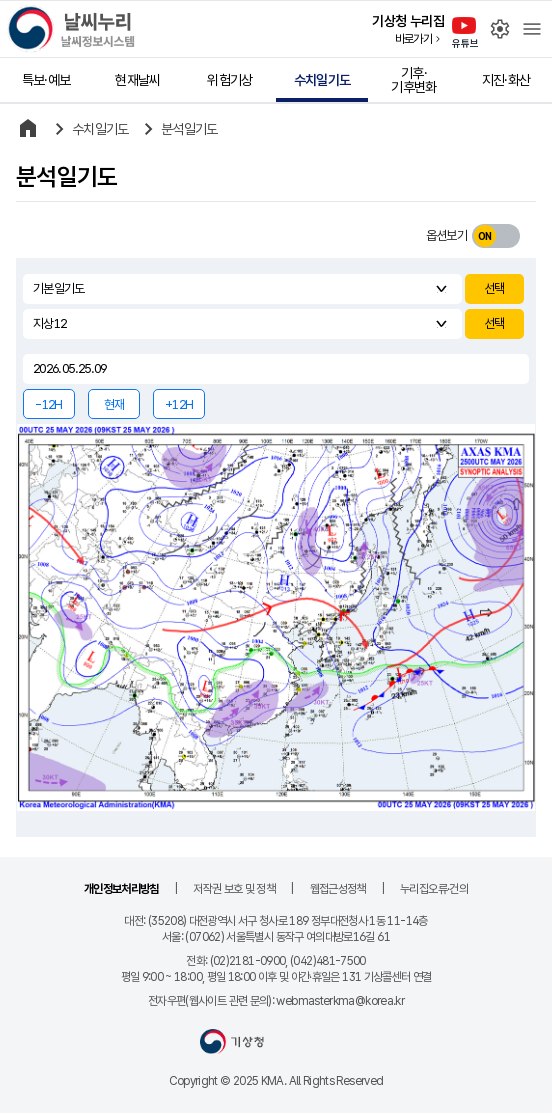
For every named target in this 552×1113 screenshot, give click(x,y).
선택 (494, 288)
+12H (179, 404)
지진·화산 (506, 80)
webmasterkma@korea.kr (340, 1001)
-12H (48, 404)
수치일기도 (322, 80)
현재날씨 (137, 80)
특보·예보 (46, 80)
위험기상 (229, 80)
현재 (114, 404)
